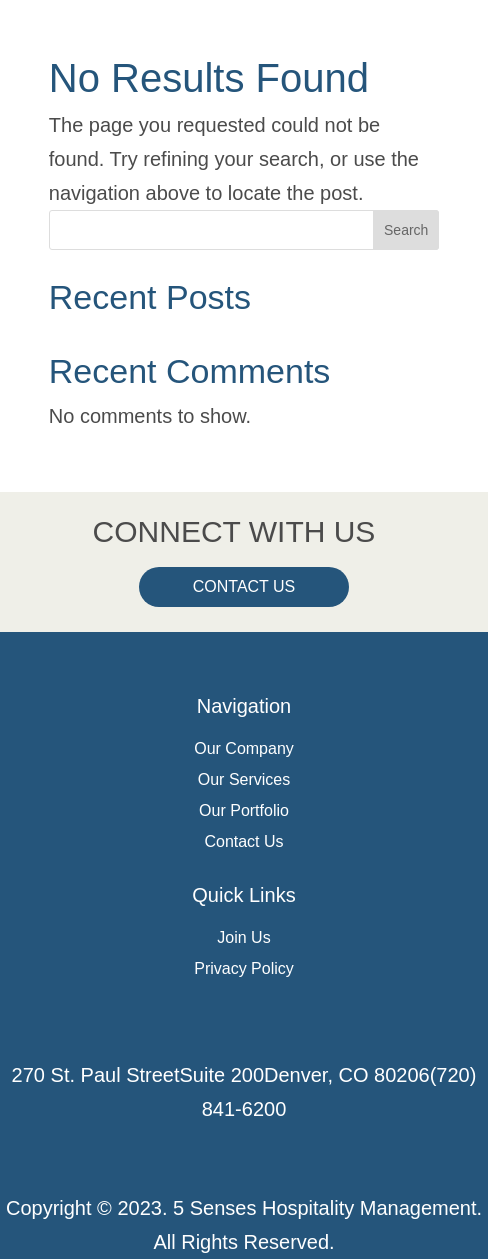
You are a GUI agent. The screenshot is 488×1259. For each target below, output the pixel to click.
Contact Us (244, 586)
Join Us (243, 937)
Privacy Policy (244, 968)
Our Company (244, 748)
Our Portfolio (244, 810)
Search (406, 230)
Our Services (244, 779)
